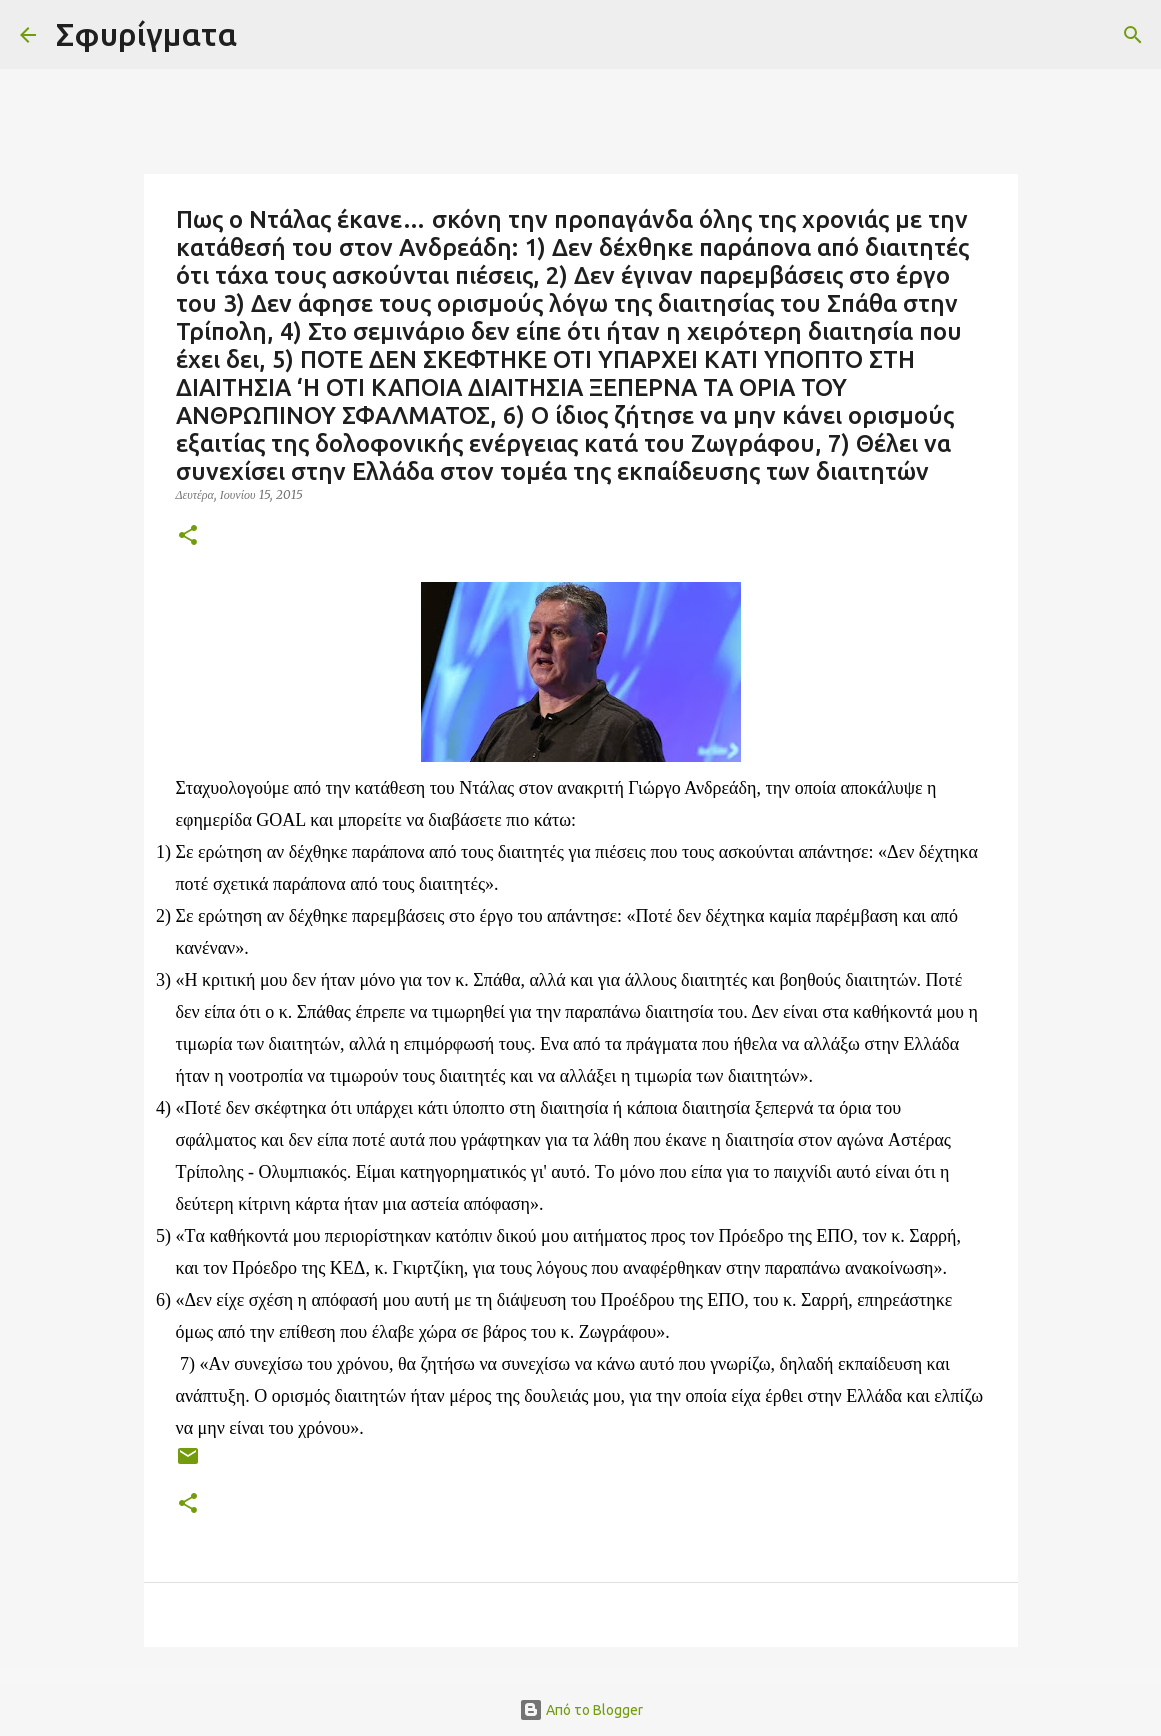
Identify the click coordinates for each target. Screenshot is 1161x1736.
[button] (188, 536)
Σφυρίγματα (146, 34)
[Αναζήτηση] (265, 35)
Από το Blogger (581, 1710)
